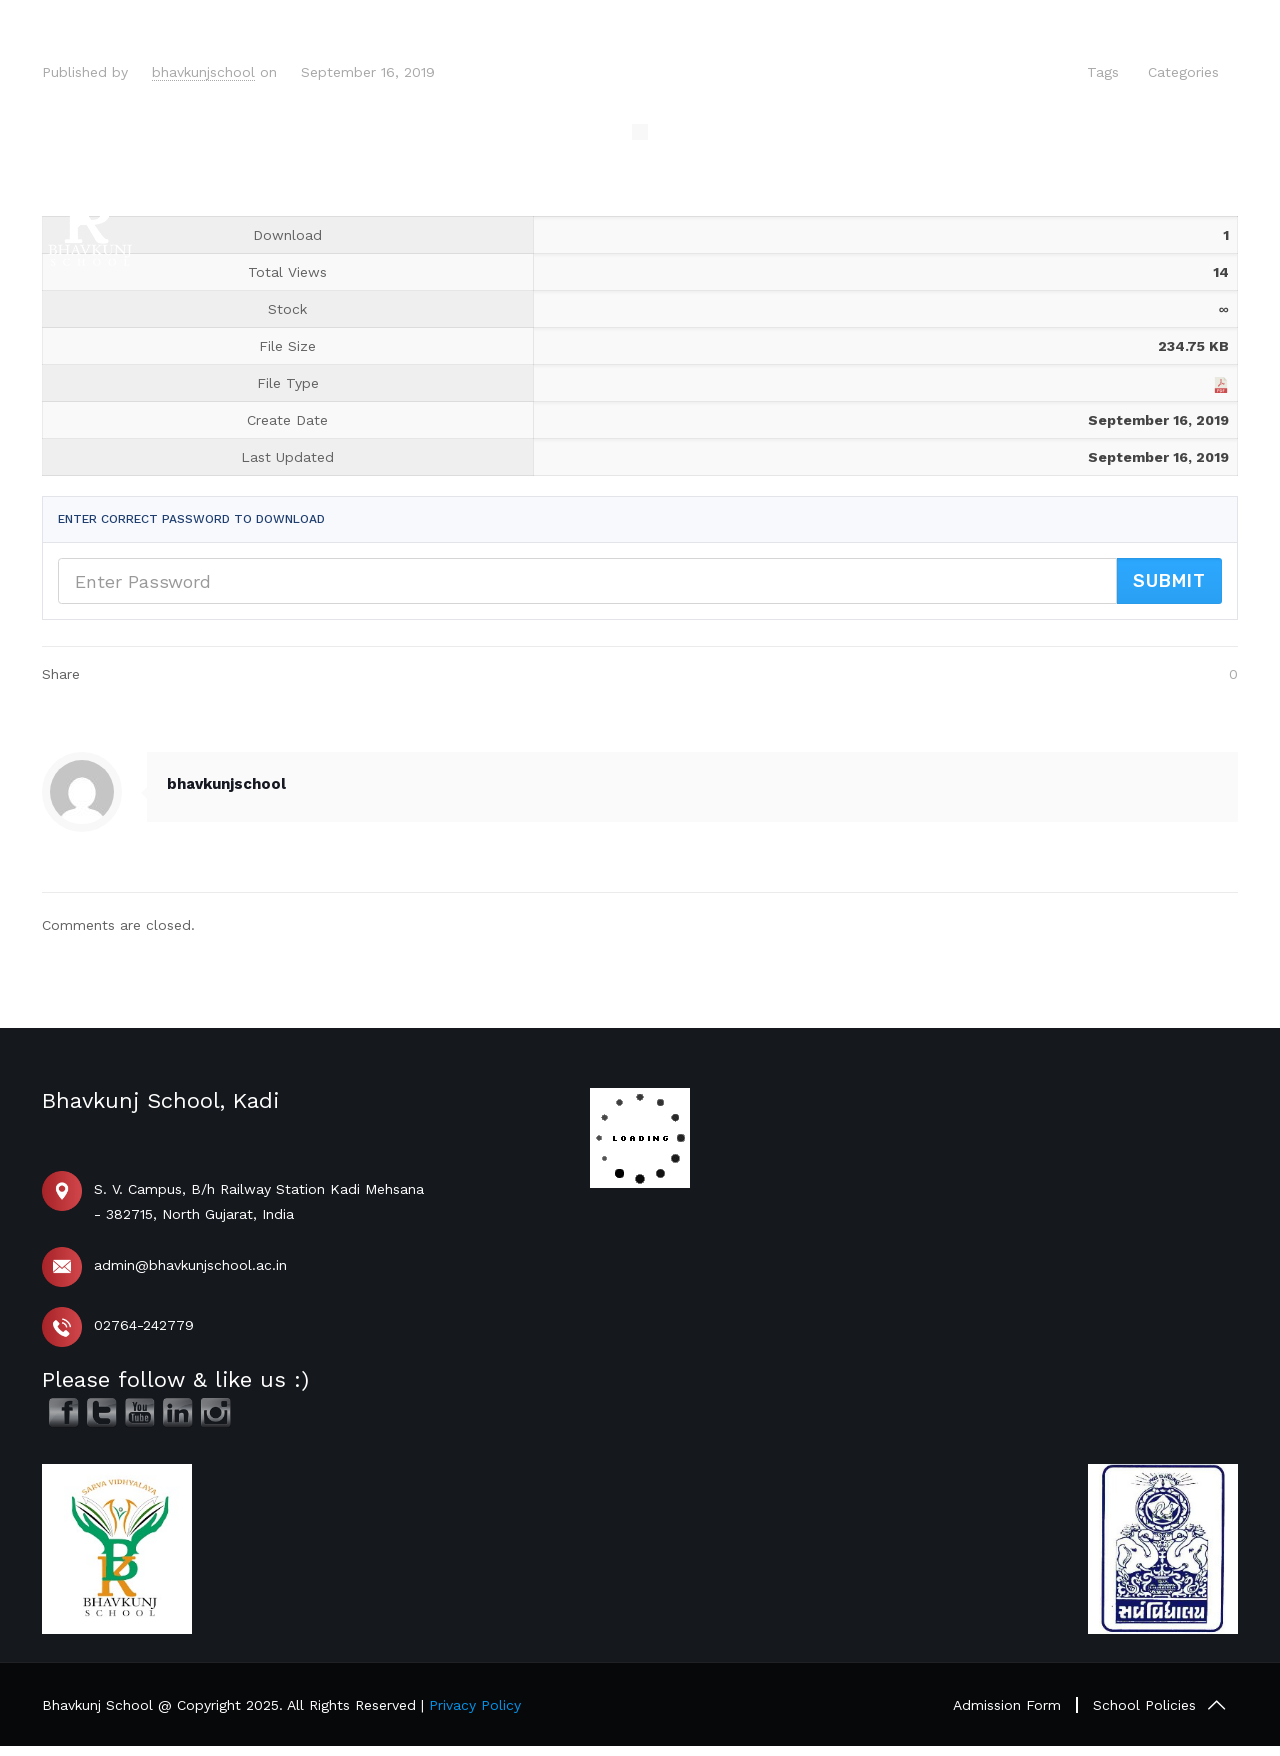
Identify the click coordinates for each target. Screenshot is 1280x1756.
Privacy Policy (475, 1705)
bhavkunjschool (203, 72)
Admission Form (1007, 1705)
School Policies (1144, 1705)
